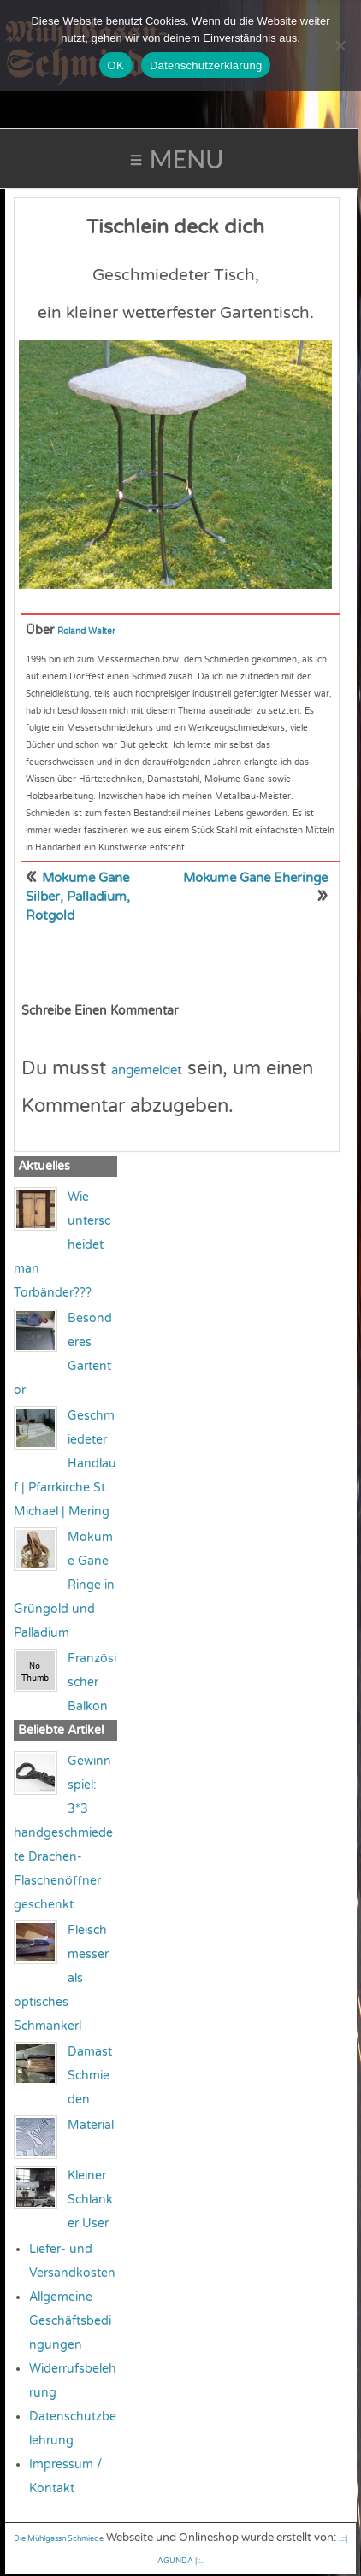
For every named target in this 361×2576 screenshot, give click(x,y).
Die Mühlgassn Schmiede (59, 2539)
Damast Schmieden (90, 2075)
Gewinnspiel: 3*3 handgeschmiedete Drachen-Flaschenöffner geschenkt (63, 1833)
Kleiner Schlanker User (90, 2199)
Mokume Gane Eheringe (255, 877)
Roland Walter (86, 631)
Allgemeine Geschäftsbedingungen (70, 2321)
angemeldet (146, 1070)
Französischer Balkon (92, 1682)
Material (91, 2125)
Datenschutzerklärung (206, 65)
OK (116, 65)
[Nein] (339, 45)
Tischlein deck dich (175, 227)
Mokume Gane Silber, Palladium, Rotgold (78, 896)
